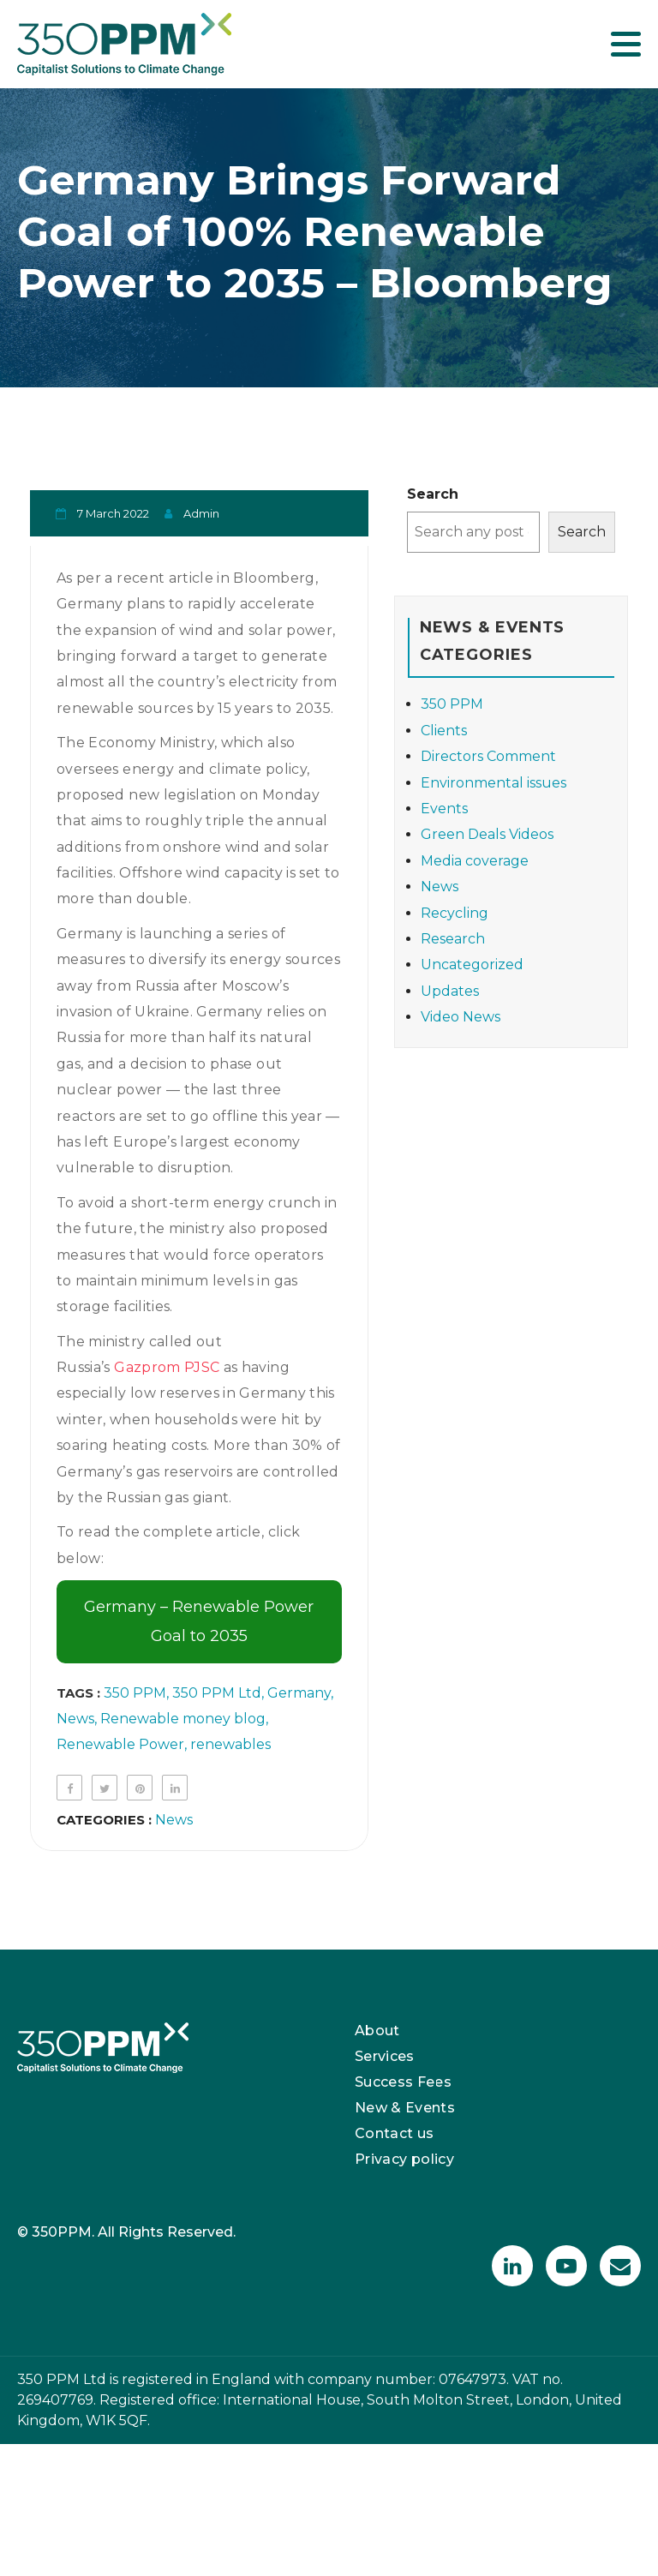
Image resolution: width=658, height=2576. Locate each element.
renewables (230, 1744)
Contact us (394, 2133)
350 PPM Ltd (216, 1693)
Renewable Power (120, 1744)
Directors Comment (488, 756)
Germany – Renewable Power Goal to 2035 (199, 1621)
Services (385, 2056)
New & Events (405, 2108)
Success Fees (403, 2082)
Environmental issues (493, 783)
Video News (460, 1017)
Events (444, 808)
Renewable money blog (183, 1718)
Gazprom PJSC (166, 1367)
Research (453, 939)
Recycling (454, 913)
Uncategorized (472, 964)
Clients (444, 730)
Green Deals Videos (487, 834)
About (377, 2030)
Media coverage (475, 861)
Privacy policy (404, 2159)
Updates (450, 991)
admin (201, 513)
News (75, 1718)
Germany (299, 1693)
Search (432, 494)
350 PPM (135, 1693)
